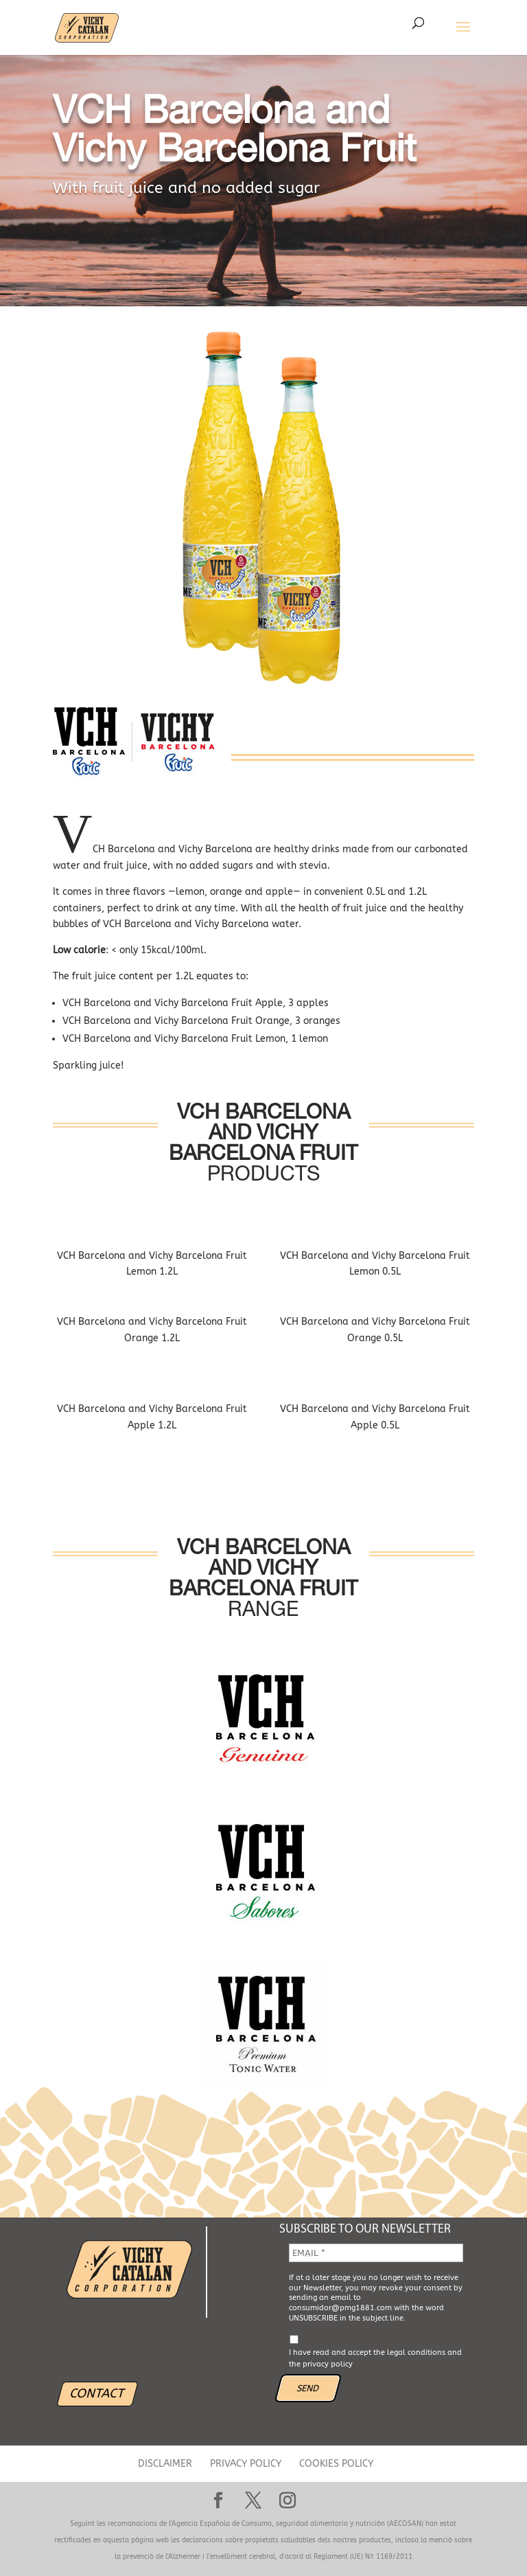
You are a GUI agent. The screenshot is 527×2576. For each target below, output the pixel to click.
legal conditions (416, 2352)
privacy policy (328, 2364)
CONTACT (97, 2393)
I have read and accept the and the (375, 2358)
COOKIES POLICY (336, 2464)
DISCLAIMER (165, 2464)
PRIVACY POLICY (245, 2464)
